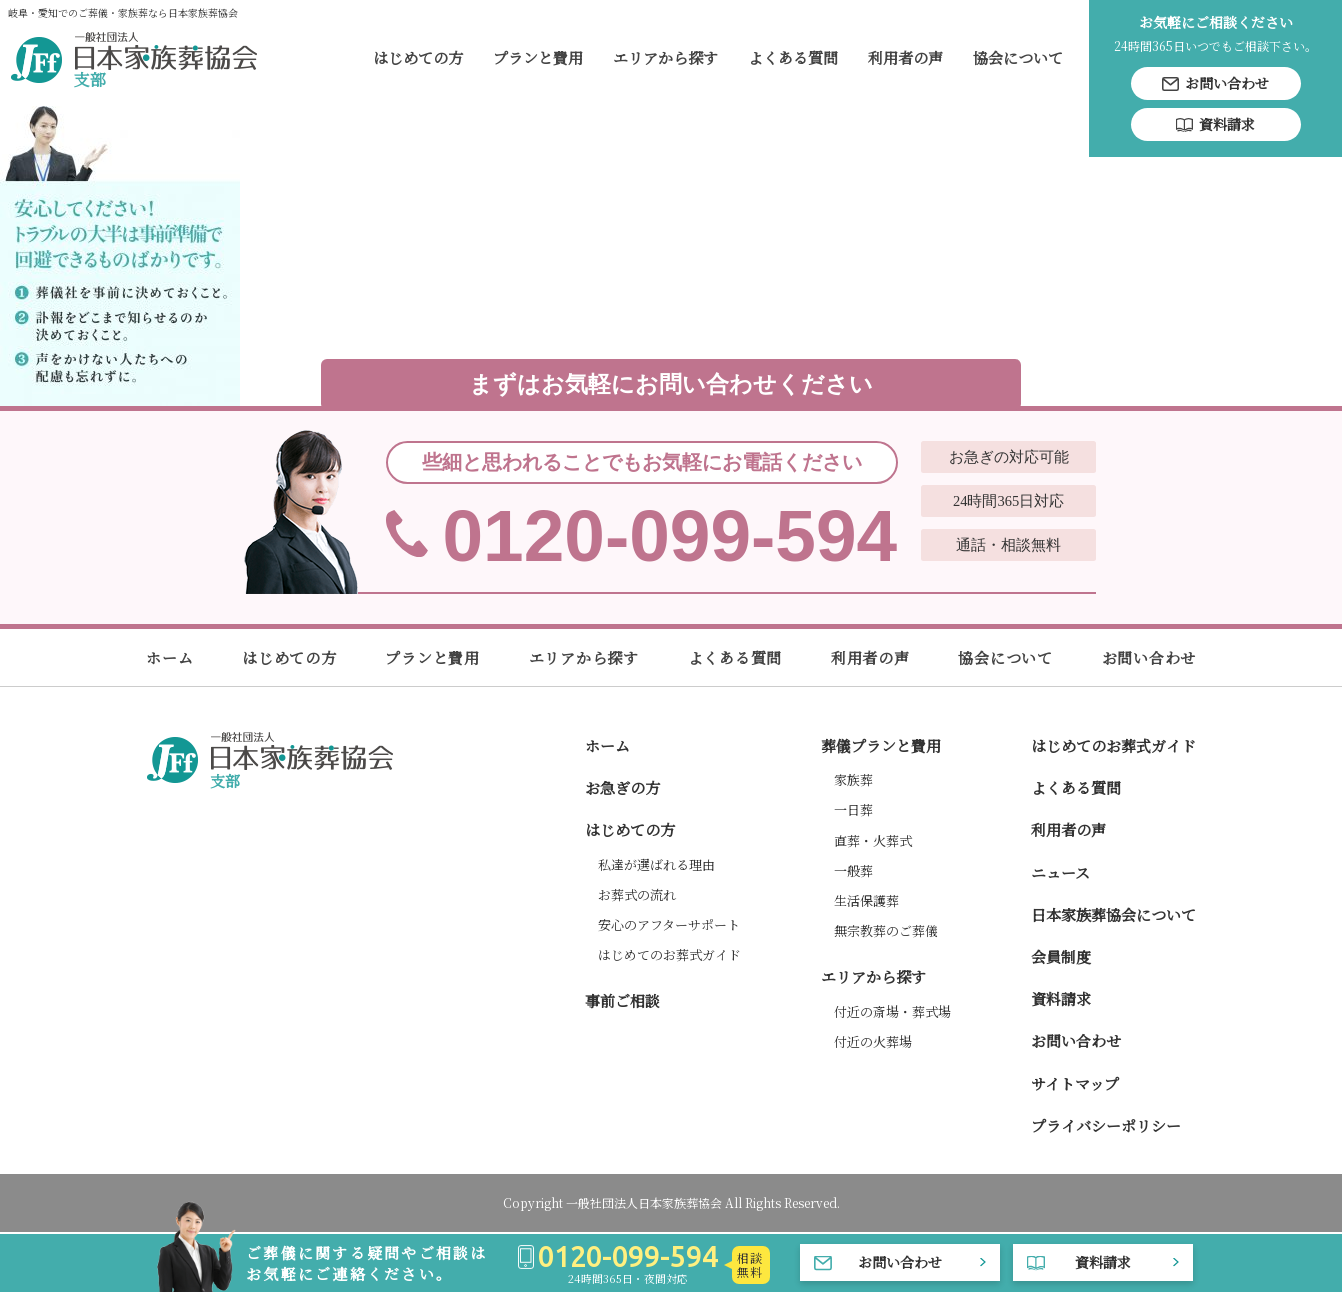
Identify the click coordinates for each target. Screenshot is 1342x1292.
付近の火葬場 (873, 1041)
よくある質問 (793, 57)
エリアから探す (665, 57)
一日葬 (853, 809)
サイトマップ (1075, 1083)
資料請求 (1061, 998)
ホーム (169, 657)
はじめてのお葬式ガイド (669, 954)
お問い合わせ (1149, 657)
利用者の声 (905, 57)
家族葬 (853, 779)
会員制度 (1061, 956)
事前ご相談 (622, 1000)
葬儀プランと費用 (881, 745)
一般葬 (853, 870)
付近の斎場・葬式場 (892, 1011)
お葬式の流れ (637, 894)
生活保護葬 (866, 900)
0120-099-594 (670, 510)
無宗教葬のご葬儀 (886, 930)
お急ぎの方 (622, 787)
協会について (1018, 57)
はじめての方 (418, 57)
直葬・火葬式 (873, 840)
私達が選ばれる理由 (656, 864)
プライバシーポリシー (1106, 1125)
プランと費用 (538, 57)
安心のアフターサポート (669, 924)
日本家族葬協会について (1113, 914)
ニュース (1060, 872)
